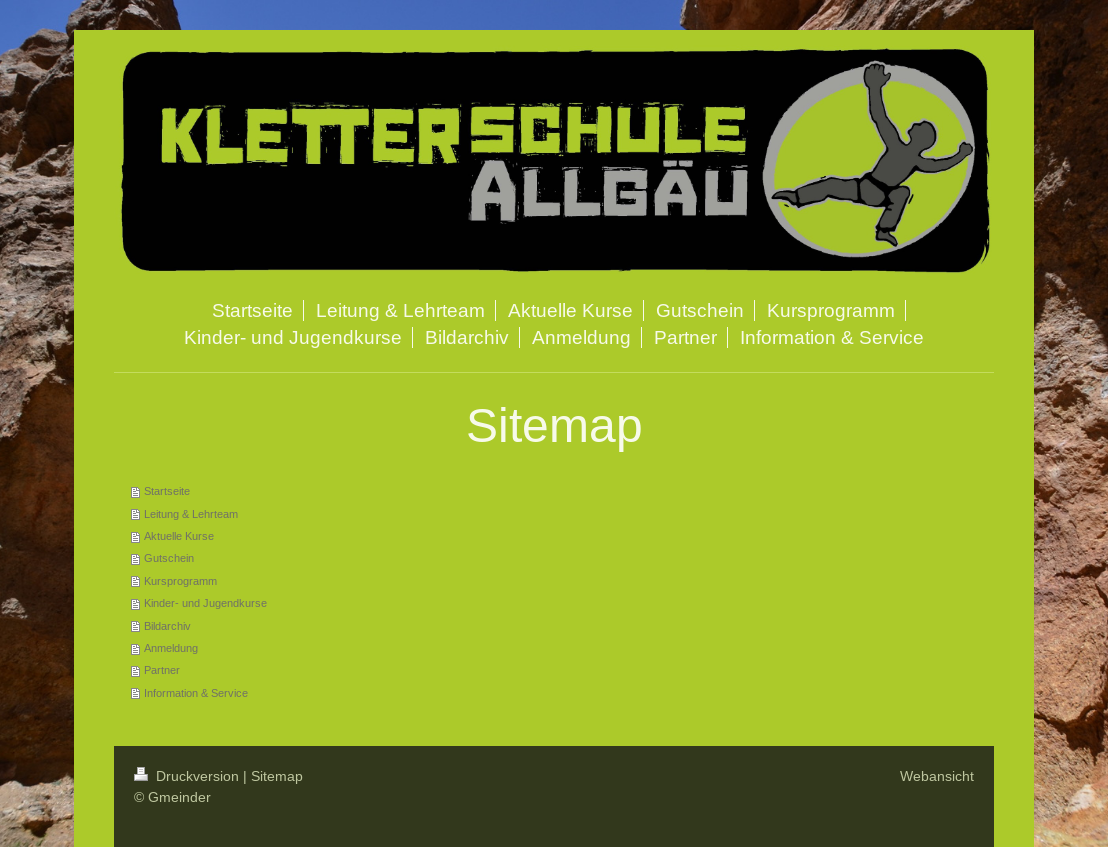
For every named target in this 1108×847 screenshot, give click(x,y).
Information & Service (196, 693)
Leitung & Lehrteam (191, 514)
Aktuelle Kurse (179, 536)
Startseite (167, 491)
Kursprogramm (180, 581)
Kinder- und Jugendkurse (205, 603)
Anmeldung (171, 648)
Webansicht (937, 776)
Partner (162, 670)
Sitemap (277, 776)
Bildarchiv (167, 626)
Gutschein (169, 558)
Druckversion (188, 776)
